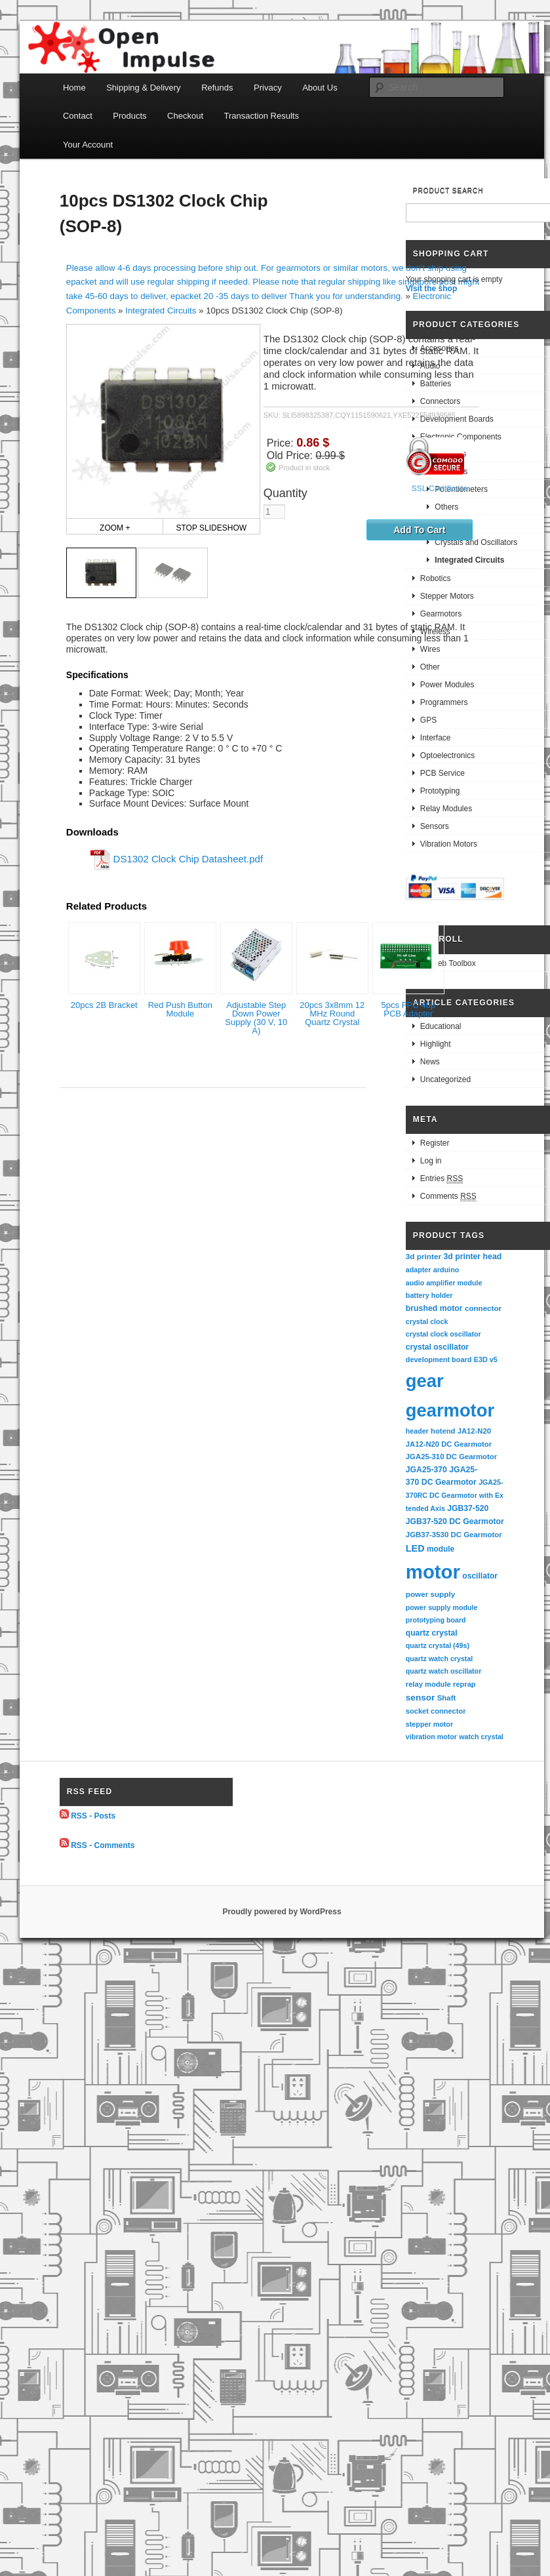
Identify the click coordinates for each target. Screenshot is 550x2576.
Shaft (446, 1698)
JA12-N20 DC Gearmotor (449, 1444)
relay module (428, 1684)
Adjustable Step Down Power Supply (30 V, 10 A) (256, 1018)
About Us (319, 87)
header (417, 1431)
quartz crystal (432, 1633)
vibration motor (431, 1737)
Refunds (217, 87)
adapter (418, 1270)
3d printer (423, 1256)
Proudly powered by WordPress (281, 1911)
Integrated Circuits (160, 310)
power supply (430, 1594)
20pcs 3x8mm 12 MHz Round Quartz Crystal (332, 1013)
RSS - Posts (93, 1816)
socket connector (436, 1711)
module (440, 1549)
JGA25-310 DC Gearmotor (451, 1456)
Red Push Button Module (180, 1009)
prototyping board (436, 1620)
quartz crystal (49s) (437, 1645)
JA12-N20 (474, 1431)
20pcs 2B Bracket (104, 1005)
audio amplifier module (444, 1283)
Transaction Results (261, 116)
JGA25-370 (426, 1469)
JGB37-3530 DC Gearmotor (454, 1535)
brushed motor (434, 1308)
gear (425, 1381)
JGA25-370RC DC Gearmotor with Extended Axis (454, 1495)
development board (439, 1359)
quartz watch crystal (439, 1658)
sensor (420, 1697)
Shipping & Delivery (143, 87)
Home (74, 87)
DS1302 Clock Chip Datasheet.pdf (188, 858)
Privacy (268, 87)
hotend (443, 1431)
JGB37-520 (467, 1508)
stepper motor (429, 1724)
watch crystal (481, 1737)
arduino (446, 1270)
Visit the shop (431, 288)
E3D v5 (486, 1359)
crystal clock (427, 1321)
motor (433, 1571)
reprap (464, 1684)
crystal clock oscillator (443, 1334)
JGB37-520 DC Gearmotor (455, 1521)
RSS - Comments (102, 1844)
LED (415, 1548)
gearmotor (450, 1410)
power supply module (442, 1607)
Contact (77, 116)
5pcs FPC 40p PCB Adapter (408, 1009)
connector (483, 1308)
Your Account (88, 145)
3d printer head (472, 1256)
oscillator (480, 1575)
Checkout (185, 116)
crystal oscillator (437, 1347)
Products (129, 116)
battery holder (429, 1295)
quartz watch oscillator (443, 1671)
